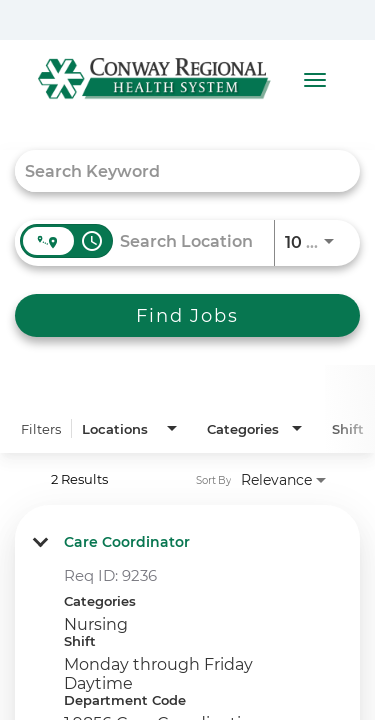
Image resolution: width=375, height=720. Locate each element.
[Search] (187, 315)
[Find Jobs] (187, 315)
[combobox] (177, 170)
